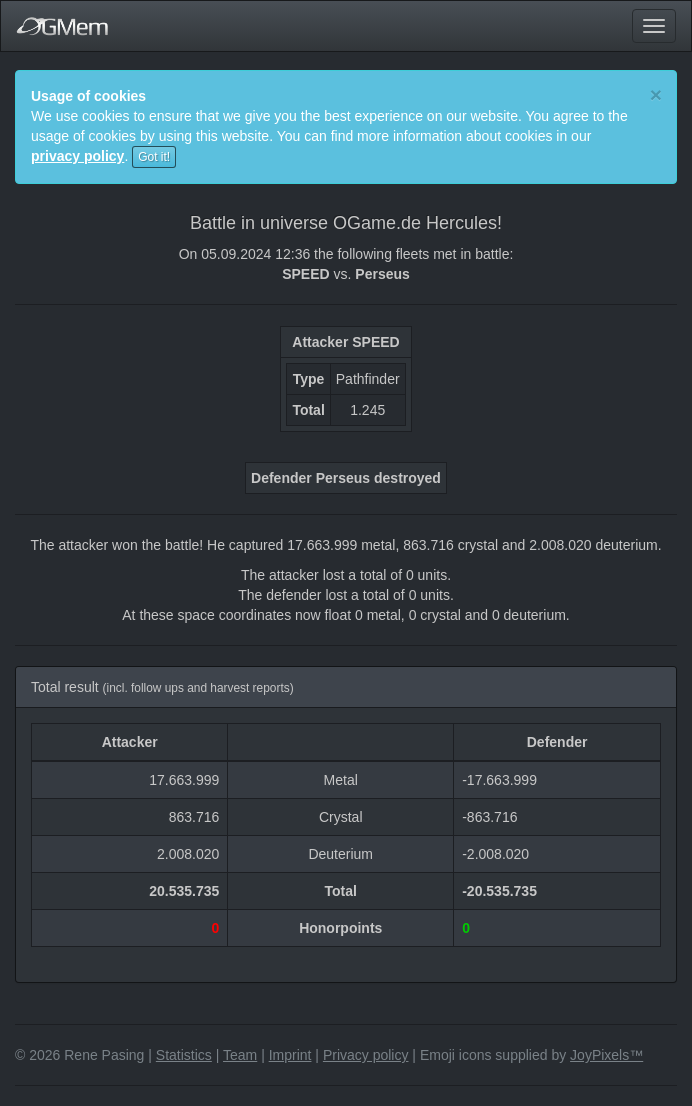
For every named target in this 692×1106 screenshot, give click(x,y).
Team (240, 1055)
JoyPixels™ (606, 1055)
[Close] (656, 94)
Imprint (290, 1055)
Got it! (154, 157)
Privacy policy (366, 1055)
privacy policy (77, 156)
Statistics (184, 1055)
